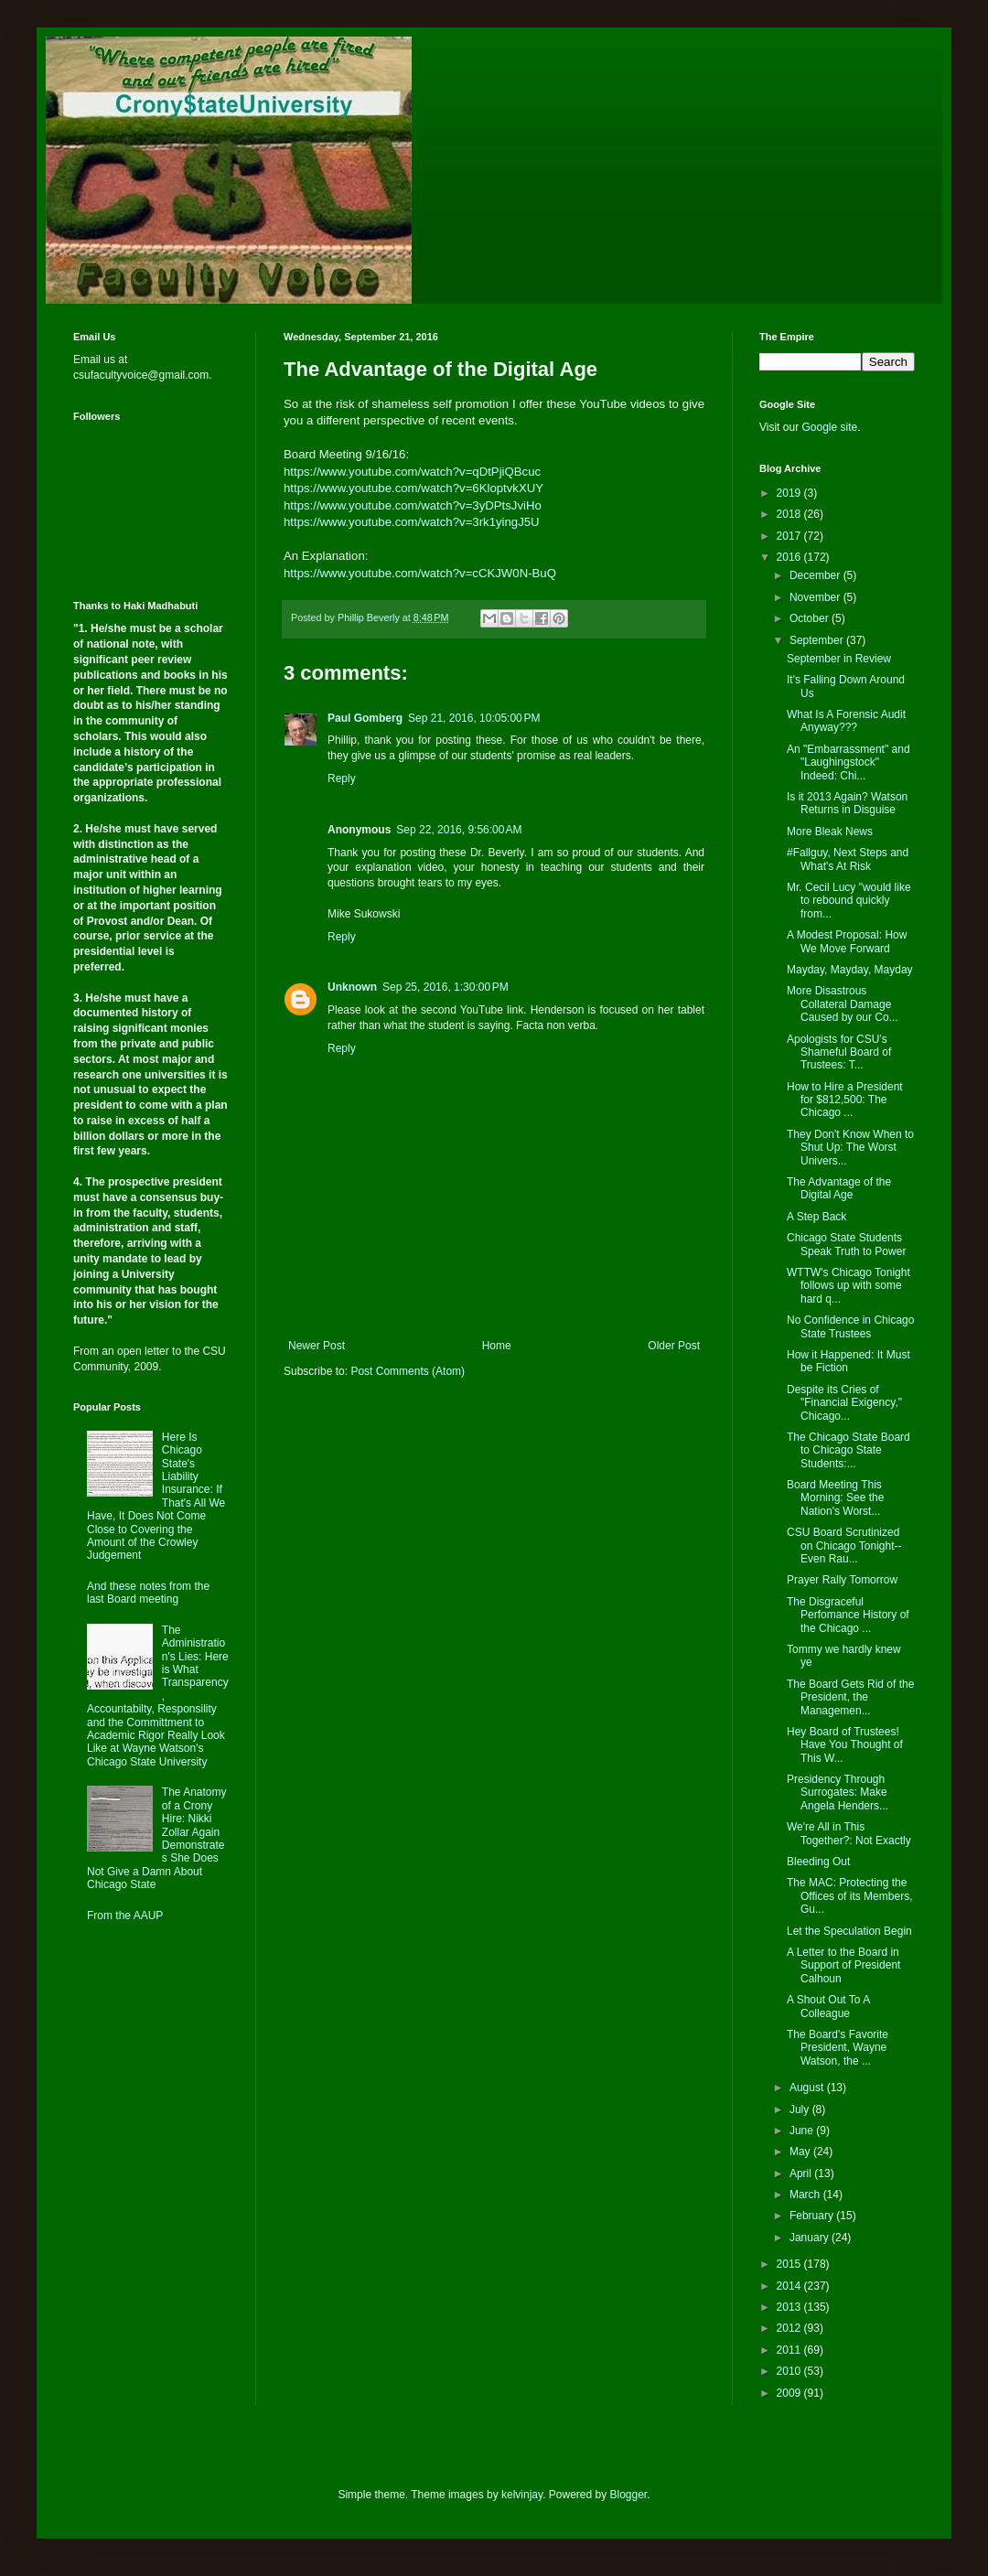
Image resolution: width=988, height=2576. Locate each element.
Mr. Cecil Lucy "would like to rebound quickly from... (849, 900)
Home (496, 1345)
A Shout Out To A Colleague (828, 2006)
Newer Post (316, 1345)
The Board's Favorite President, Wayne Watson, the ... (837, 2047)
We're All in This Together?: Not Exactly (849, 1833)
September (817, 640)
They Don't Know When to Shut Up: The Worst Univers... (850, 1147)
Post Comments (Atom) (407, 1371)
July (800, 2109)
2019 (790, 493)
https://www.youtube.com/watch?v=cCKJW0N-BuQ (420, 573)
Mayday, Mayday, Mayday (850, 969)
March (806, 2194)
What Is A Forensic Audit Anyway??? (846, 721)
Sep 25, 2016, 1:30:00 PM (445, 987)
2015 (790, 2264)
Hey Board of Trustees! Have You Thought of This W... (845, 1745)
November (816, 597)
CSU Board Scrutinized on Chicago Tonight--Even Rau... (844, 1545)
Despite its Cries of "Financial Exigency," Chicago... (844, 1402)
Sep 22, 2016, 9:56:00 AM (458, 829)
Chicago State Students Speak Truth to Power (846, 1244)
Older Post (674, 1345)
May (801, 2151)
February (812, 2215)
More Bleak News (830, 831)
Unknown (352, 987)
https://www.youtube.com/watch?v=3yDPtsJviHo (413, 505)
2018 (790, 514)
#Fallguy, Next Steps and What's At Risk (847, 859)
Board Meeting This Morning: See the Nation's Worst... (835, 1498)
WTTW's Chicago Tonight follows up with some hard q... (848, 1285)
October (810, 618)
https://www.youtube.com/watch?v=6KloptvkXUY (413, 488)
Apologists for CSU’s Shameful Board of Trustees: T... (839, 1052)
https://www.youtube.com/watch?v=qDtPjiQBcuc (412, 471)
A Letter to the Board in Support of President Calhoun (843, 1965)
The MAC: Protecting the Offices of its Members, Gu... (849, 1896)
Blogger (629, 2494)
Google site (829, 427)
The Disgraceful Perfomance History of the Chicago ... (848, 1615)
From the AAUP (125, 1915)
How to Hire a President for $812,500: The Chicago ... (845, 1100)
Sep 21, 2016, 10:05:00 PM (474, 718)
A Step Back (816, 1216)
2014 (790, 2286)
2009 (790, 2393)
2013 (790, 2307)
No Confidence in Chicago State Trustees (850, 1326)
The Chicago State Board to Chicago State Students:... (848, 1450)
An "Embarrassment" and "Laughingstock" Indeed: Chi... (848, 762)
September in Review (839, 658)
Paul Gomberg (365, 718)
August (808, 2087)
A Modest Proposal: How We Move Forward (847, 941)
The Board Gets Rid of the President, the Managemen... (850, 1697)
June (802, 2130)
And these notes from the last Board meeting (148, 1592)
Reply (342, 778)
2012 (790, 2328)
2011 (790, 2350)
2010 (790, 2371)
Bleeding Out (818, 1861)
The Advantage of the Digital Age (839, 1188)
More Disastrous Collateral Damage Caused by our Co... (842, 1004)
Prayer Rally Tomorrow (842, 1579)
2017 (790, 536)
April (801, 2173)
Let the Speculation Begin (849, 1931)
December (816, 575)
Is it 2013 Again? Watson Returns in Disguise (847, 803)
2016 (790, 557)
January (810, 2237)
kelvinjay (521, 2494)
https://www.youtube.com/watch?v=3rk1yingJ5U (412, 522)
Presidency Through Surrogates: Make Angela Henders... (837, 1792)
